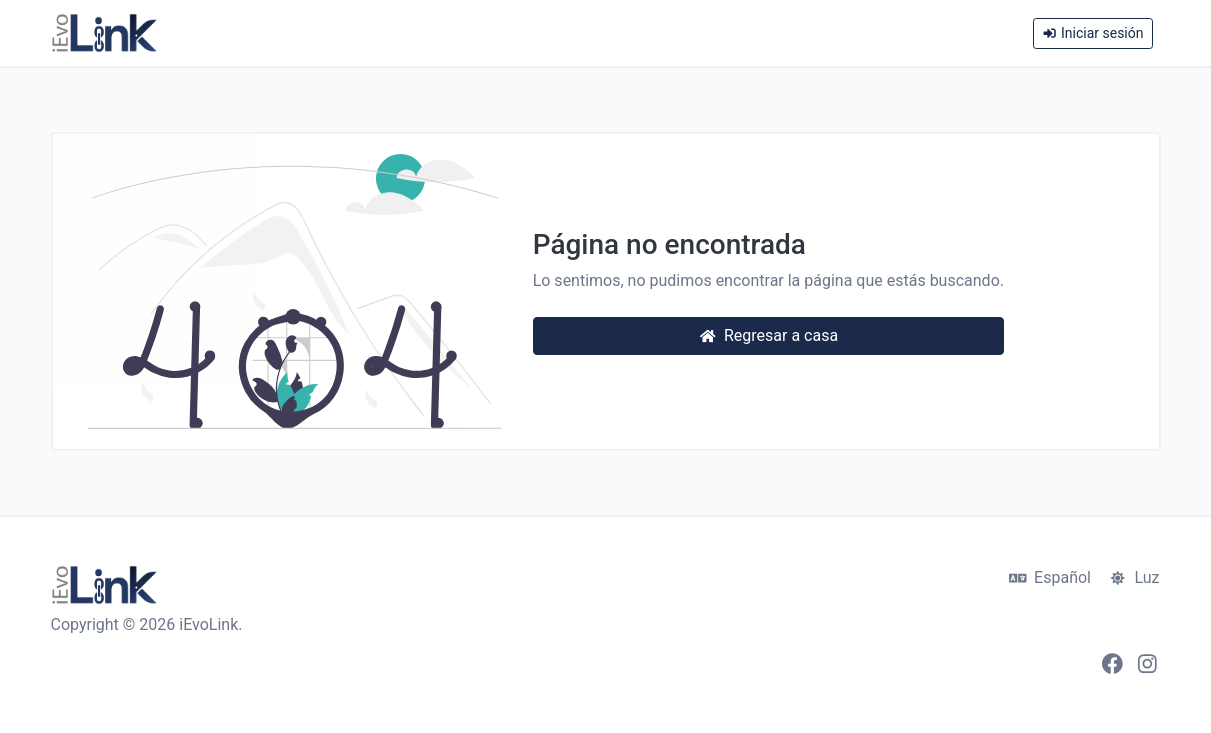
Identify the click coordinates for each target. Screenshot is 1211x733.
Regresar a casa (769, 335)
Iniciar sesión (1092, 33)
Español (1050, 577)
